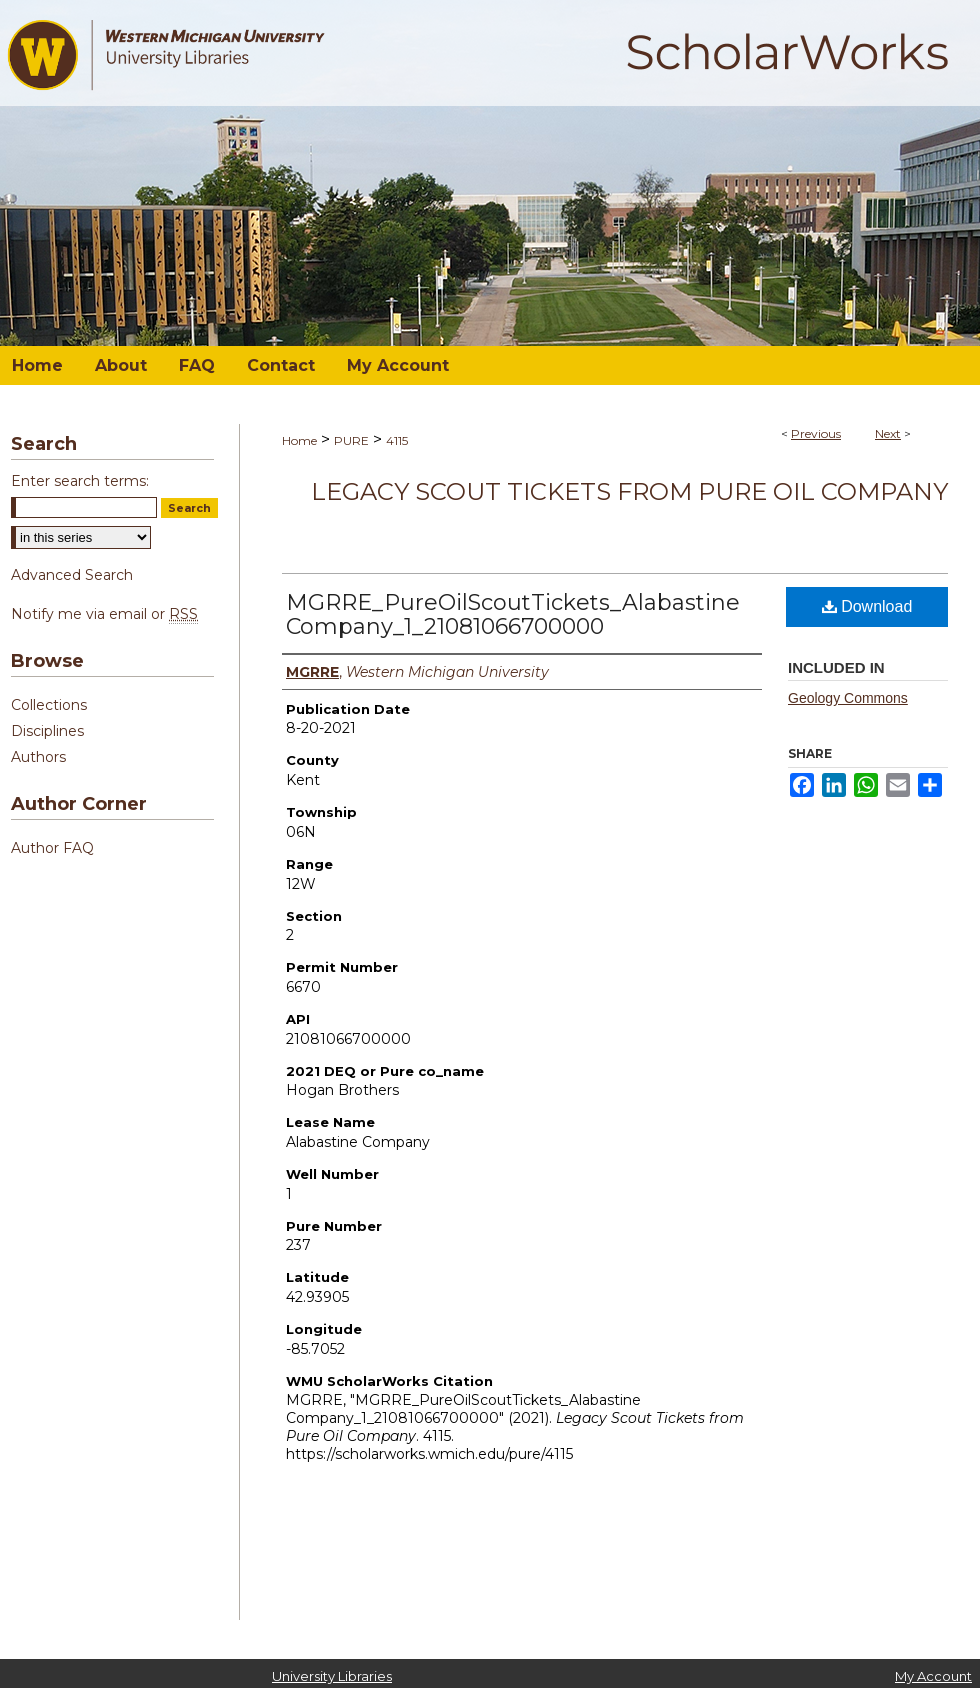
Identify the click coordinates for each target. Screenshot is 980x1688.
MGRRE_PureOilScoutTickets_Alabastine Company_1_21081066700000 (513, 614)
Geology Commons (848, 698)
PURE (351, 440)
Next (888, 433)
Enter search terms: (80, 481)
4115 (397, 440)
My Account (933, 1676)
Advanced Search (72, 575)
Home (299, 440)
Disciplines (47, 731)
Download (867, 606)
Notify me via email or (104, 614)
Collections (49, 705)
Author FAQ (52, 848)
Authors (38, 757)
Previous (816, 433)
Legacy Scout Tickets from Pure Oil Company (629, 491)
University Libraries (332, 1676)
